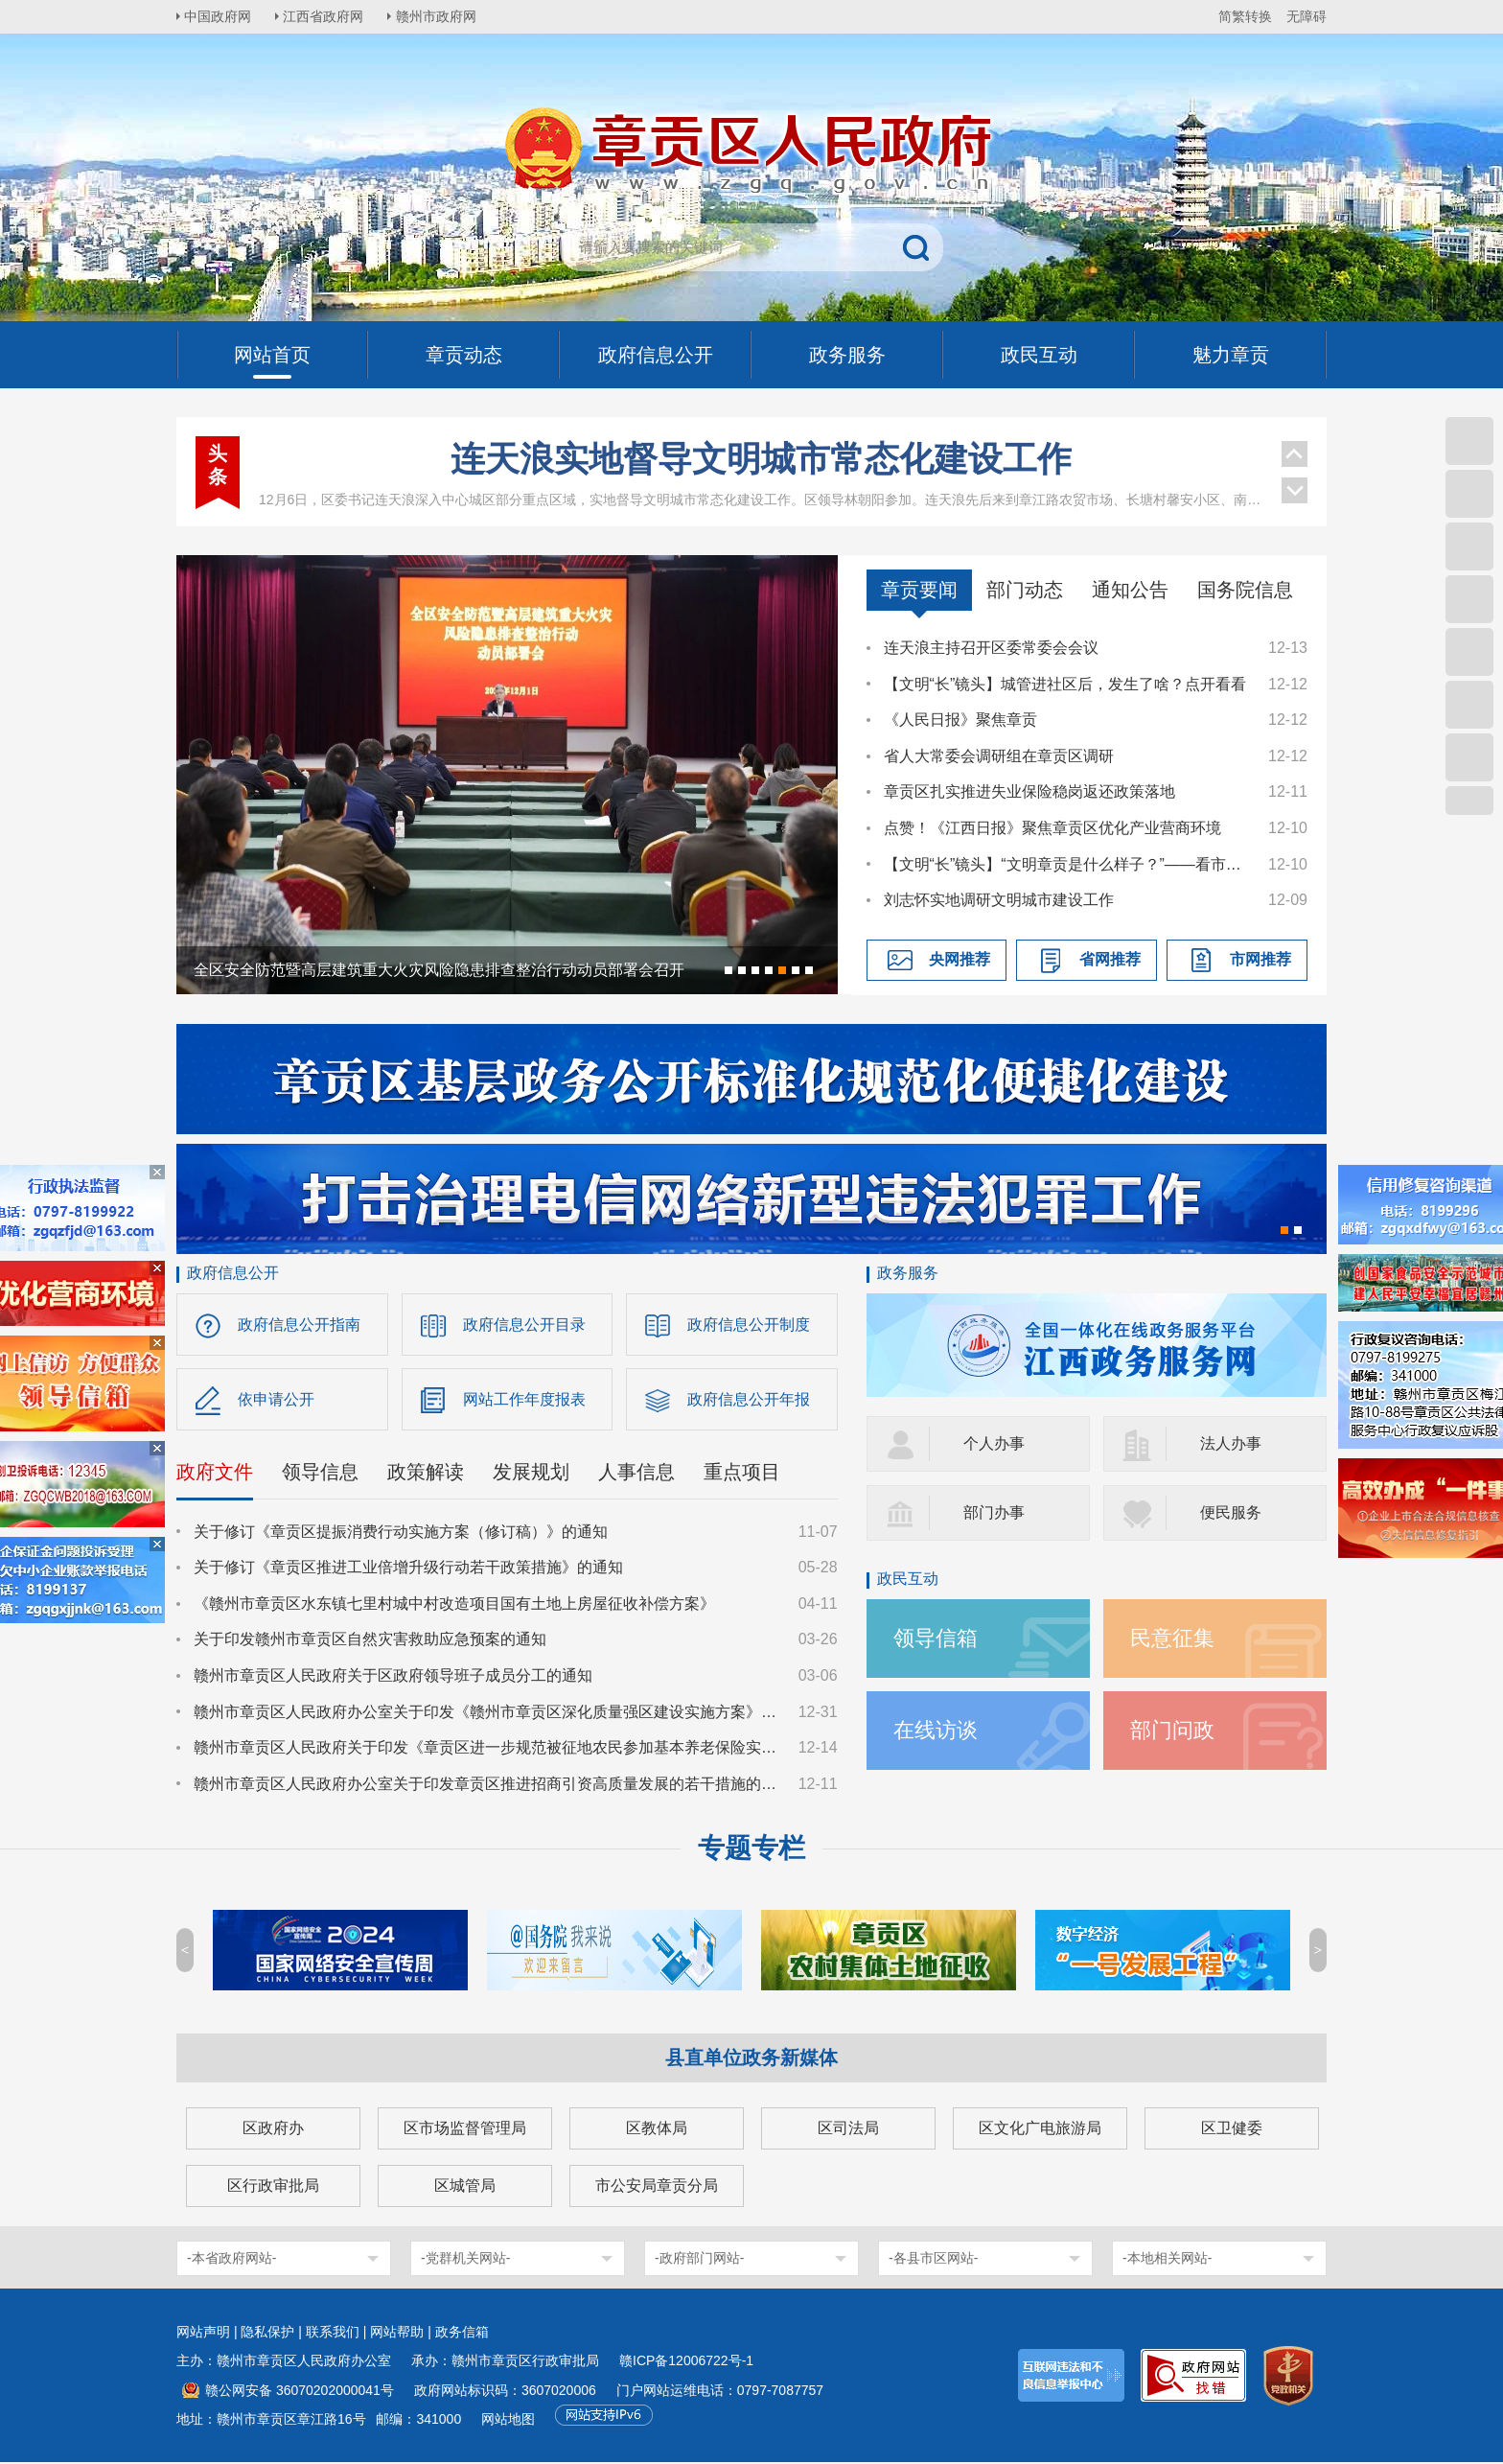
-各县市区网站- (933, 2259)
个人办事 (994, 1443)
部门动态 (1024, 589)
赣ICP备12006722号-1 (686, 2362)
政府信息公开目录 (524, 1324)
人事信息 (636, 1472)
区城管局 (465, 2187)
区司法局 (848, 2130)
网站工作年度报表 (524, 1400)
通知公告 (1130, 589)
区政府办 (273, 2130)
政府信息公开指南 (299, 1324)
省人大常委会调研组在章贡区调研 (999, 756)
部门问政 (1172, 1730)
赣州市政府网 (441, 16)
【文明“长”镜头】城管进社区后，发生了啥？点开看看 (1065, 684)
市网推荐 (1260, 959)
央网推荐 (959, 959)
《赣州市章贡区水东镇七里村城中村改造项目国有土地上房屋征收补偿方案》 (454, 1604)
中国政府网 (219, 16)
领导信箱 (935, 1638)
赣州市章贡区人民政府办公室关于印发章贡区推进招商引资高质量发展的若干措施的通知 (487, 1785)
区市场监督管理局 (465, 2130)
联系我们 (332, 2333)
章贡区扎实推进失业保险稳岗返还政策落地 (1029, 791)
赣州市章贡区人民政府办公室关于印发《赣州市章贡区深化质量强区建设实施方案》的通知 (487, 1713)
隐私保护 (267, 2333)
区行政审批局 (273, 2187)
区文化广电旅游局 (1040, 2130)
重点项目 (742, 1472)
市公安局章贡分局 (656, 2187)
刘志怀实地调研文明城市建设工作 (999, 900)
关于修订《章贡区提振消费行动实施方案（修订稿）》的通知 (401, 1532)
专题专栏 (751, 1850)
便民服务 (1230, 1512)
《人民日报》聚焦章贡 (960, 719)
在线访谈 (935, 1730)
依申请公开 (276, 1400)
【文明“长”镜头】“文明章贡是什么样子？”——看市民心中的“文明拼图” (1067, 864)
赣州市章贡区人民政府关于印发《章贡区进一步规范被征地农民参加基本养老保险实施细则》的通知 (487, 1749)
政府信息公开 (233, 1273)
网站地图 (508, 2421)
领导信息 (320, 1472)
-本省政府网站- (231, 2259)
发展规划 (531, 1472)
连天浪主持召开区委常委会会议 (991, 647)
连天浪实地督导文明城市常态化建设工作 (761, 458)
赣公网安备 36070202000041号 (299, 2392)
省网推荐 (1110, 959)
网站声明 (203, 2333)
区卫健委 (1231, 2130)
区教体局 (656, 2130)
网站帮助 (397, 2333)
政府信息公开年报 (748, 1400)
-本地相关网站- (1167, 2259)
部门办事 (994, 1512)
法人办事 (1230, 1443)
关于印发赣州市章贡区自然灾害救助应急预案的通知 (370, 1641)
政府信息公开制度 (748, 1324)
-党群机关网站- (465, 2259)
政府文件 (214, 1472)
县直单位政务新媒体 (751, 2059)
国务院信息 (1245, 589)
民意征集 (1172, 1638)
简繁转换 (1245, 16)
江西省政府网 (327, 16)
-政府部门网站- (699, 2259)
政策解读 (425, 1472)
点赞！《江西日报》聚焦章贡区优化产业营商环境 (1052, 828)
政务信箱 (462, 2333)
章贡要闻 (919, 589)
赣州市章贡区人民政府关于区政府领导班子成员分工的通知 (393, 1676)
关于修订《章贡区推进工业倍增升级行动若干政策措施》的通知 (408, 1569)
